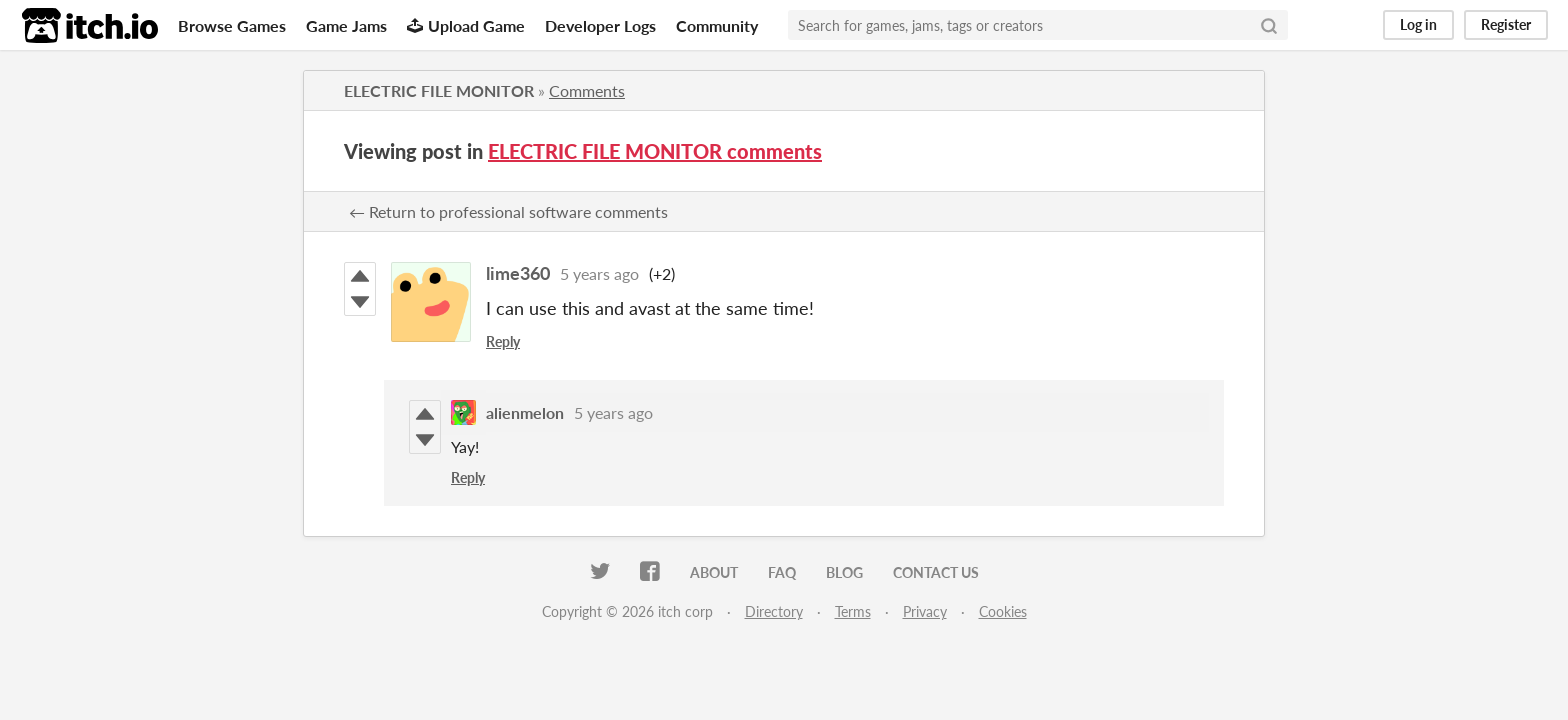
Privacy (925, 611)
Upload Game (466, 25)
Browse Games (232, 25)
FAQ (782, 572)
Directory (774, 611)
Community (717, 25)
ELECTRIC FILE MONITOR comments (655, 151)
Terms (853, 611)
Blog (844, 572)
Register (1506, 24)
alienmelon (525, 412)
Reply (503, 341)
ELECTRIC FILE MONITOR (439, 90)
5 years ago (599, 273)
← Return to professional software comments (508, 211)
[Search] (1269, 25)
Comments (587, 90)
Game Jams (346, 25)
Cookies (1003, 611)
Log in (1418, 24)
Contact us (936, 572)
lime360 (518, 273)
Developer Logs (600, 25)
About (714, 572)
